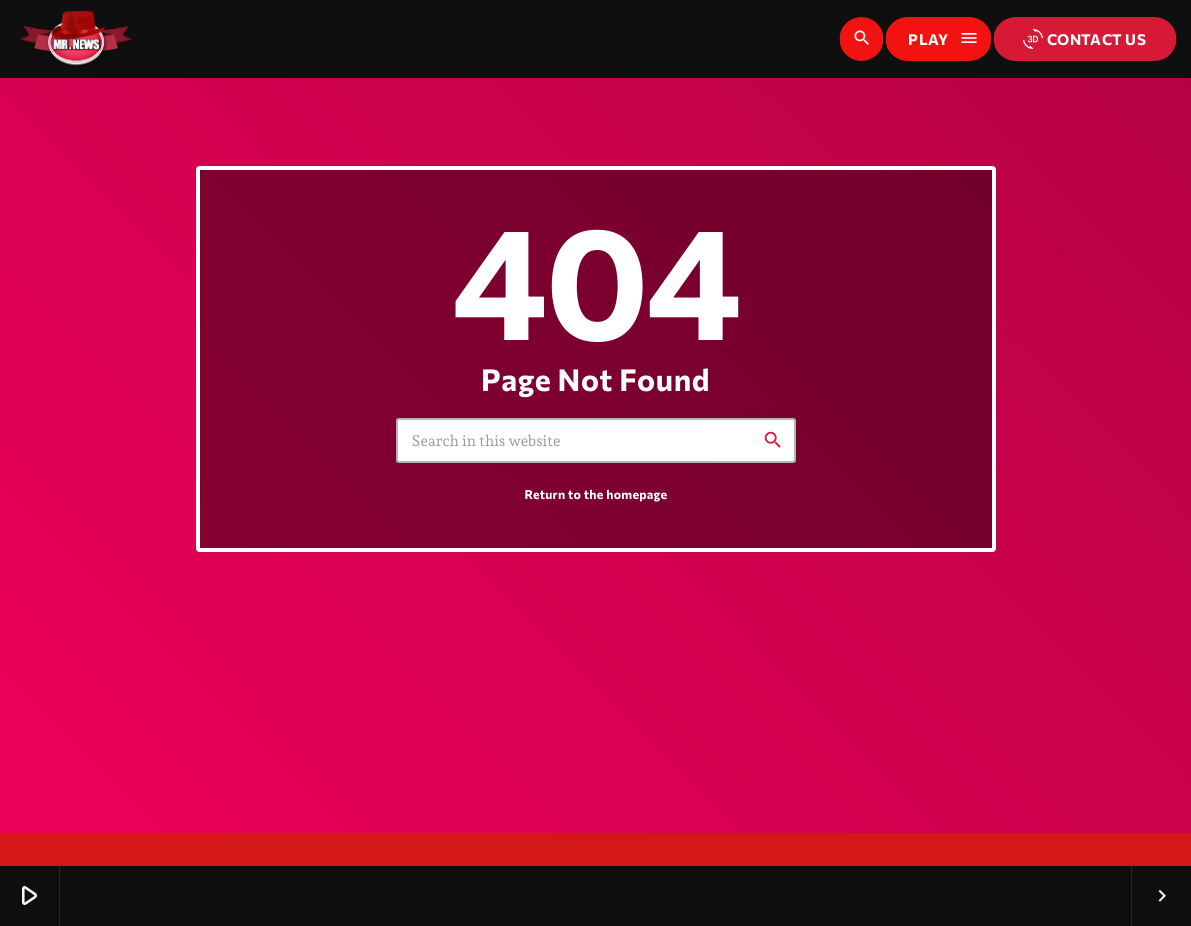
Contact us (1084, 39)
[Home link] (76, 39)
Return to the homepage (596, 518)
